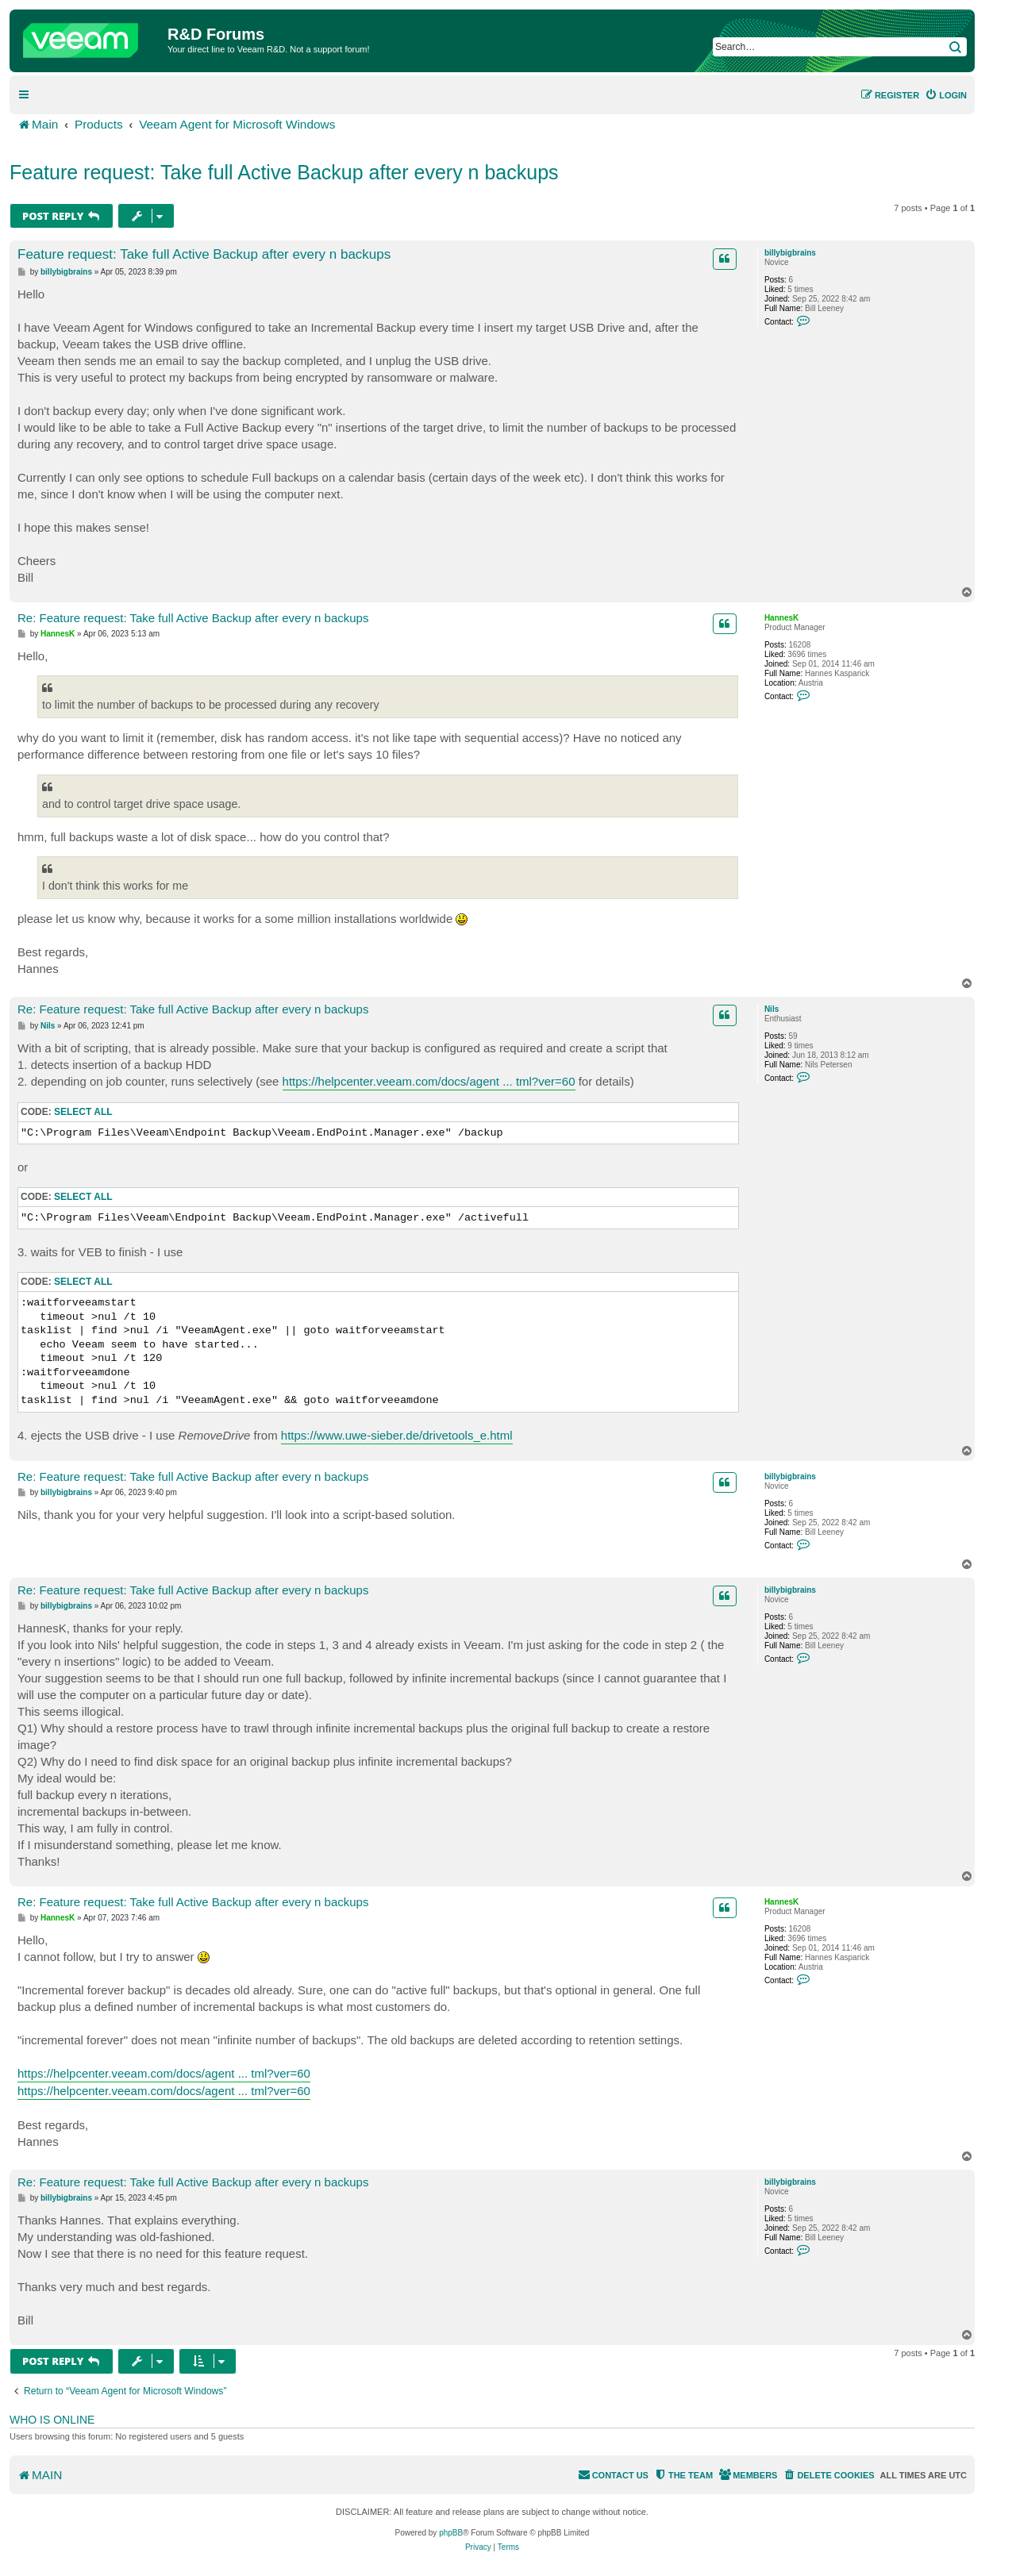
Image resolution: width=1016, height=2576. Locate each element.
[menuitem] (946, 95)
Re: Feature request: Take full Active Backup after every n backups (192, 618)
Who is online (52, 2419)
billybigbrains (790, 252)
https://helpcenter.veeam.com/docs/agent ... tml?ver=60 (429, 1081)
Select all (83, 1111)
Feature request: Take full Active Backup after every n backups (284, 172)
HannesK (781, 617)
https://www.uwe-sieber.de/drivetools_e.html (397, 1435)
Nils (771, 1009)
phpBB (451, 2532)
